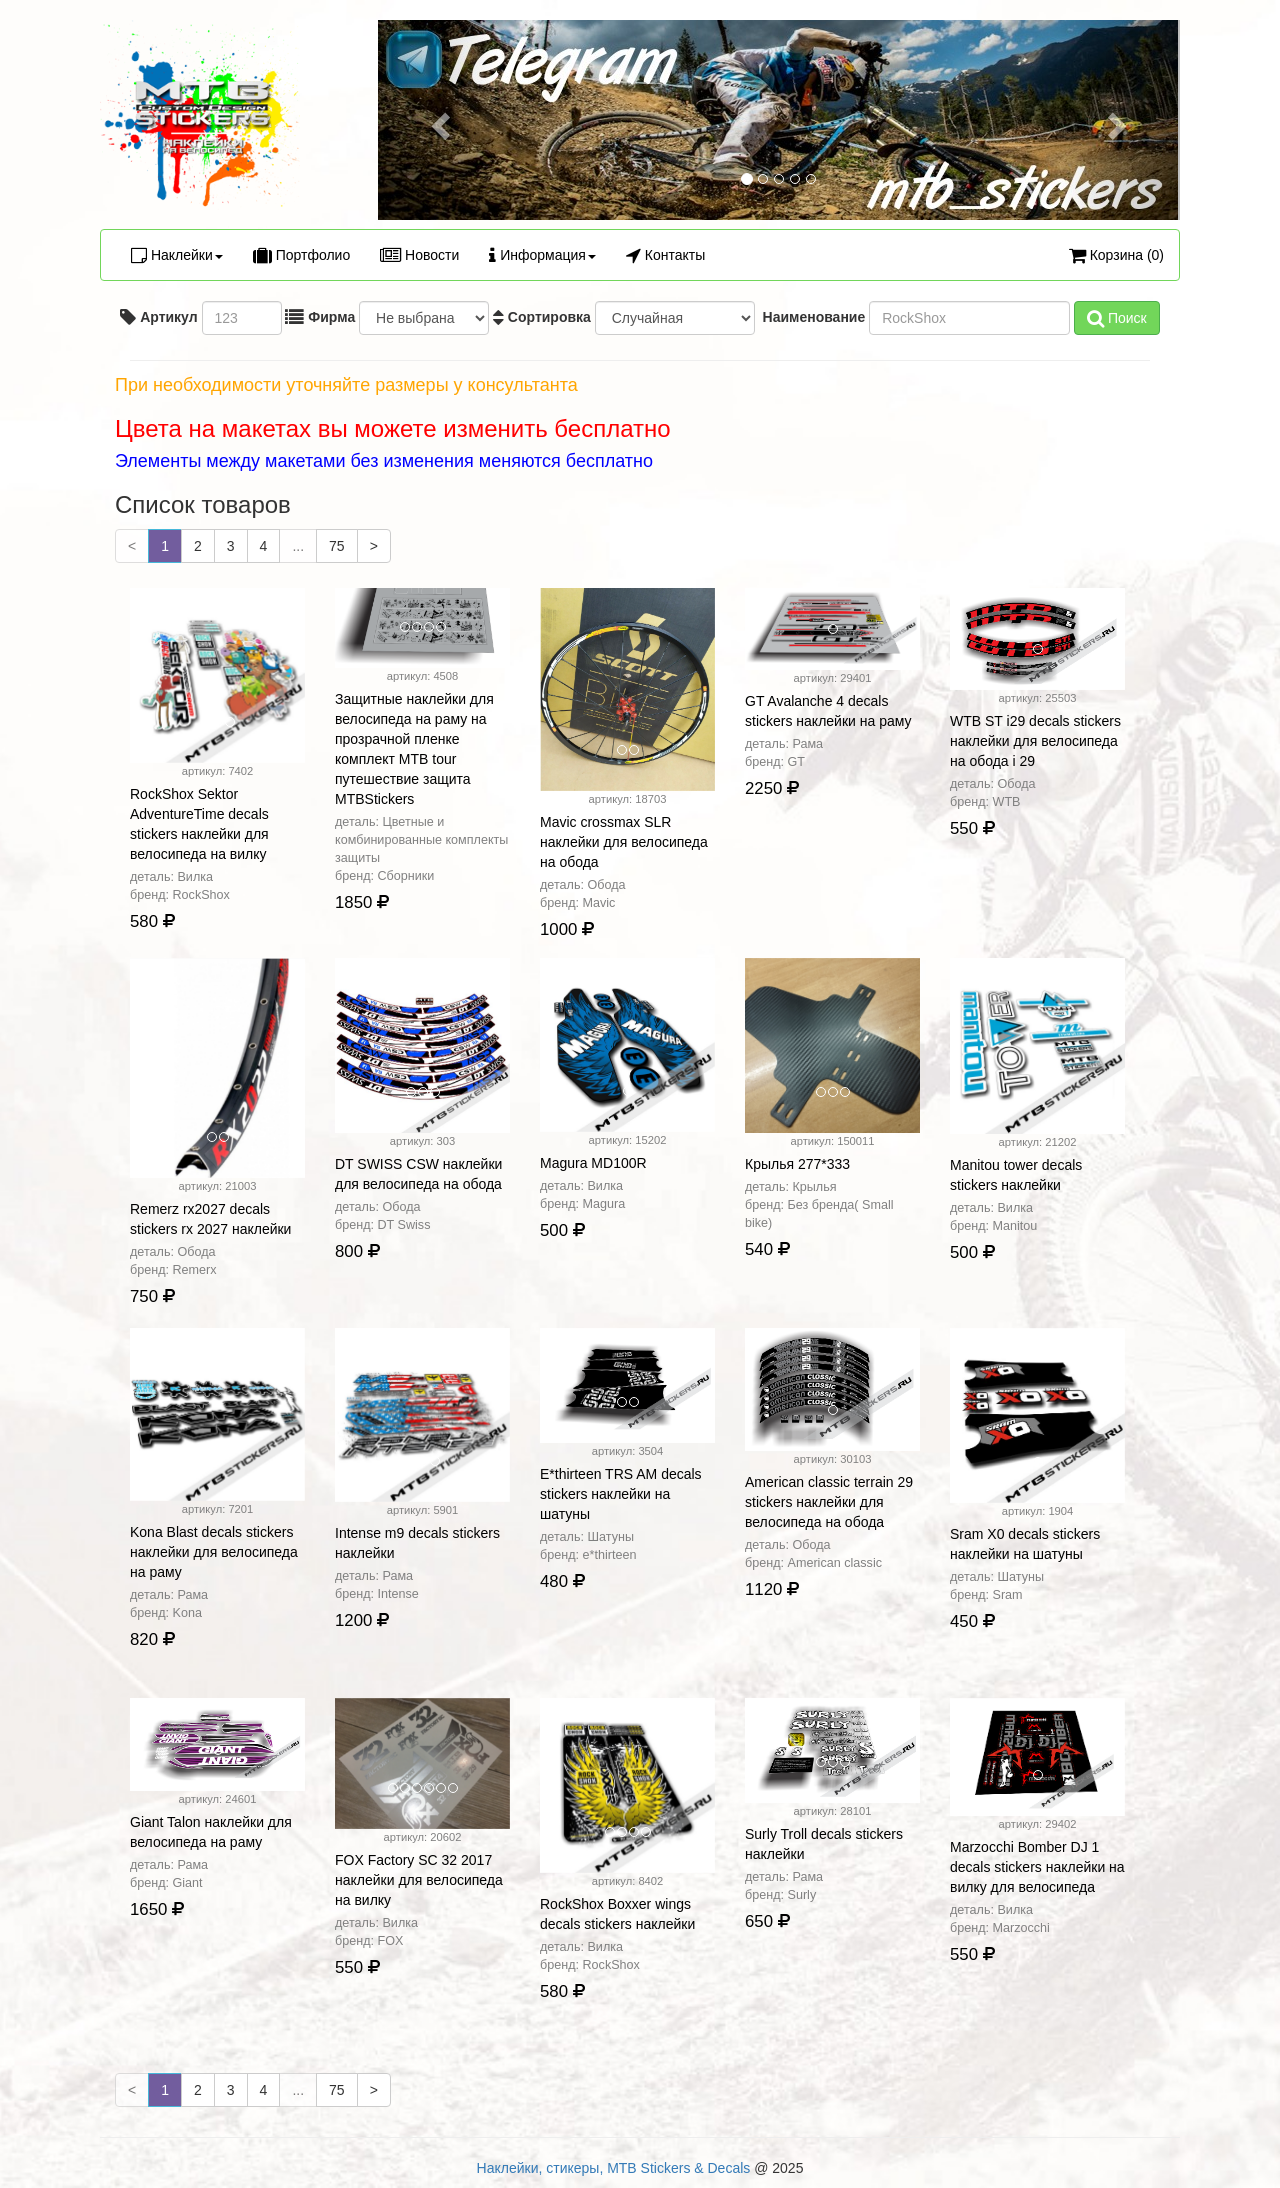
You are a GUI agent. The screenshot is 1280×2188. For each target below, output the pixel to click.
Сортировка (542, 317)
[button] (438, 120)
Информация (542, 255)
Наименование (812, 317)
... (298, 546)
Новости (419, 255)
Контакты (665, 255)
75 (337, 546)
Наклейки (177, 255)
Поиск (1117, 318)
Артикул (158, 317)
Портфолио (301, 255)
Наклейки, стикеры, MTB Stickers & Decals (614, 2168)
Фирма (320, 317)
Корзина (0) (1116, 255)
